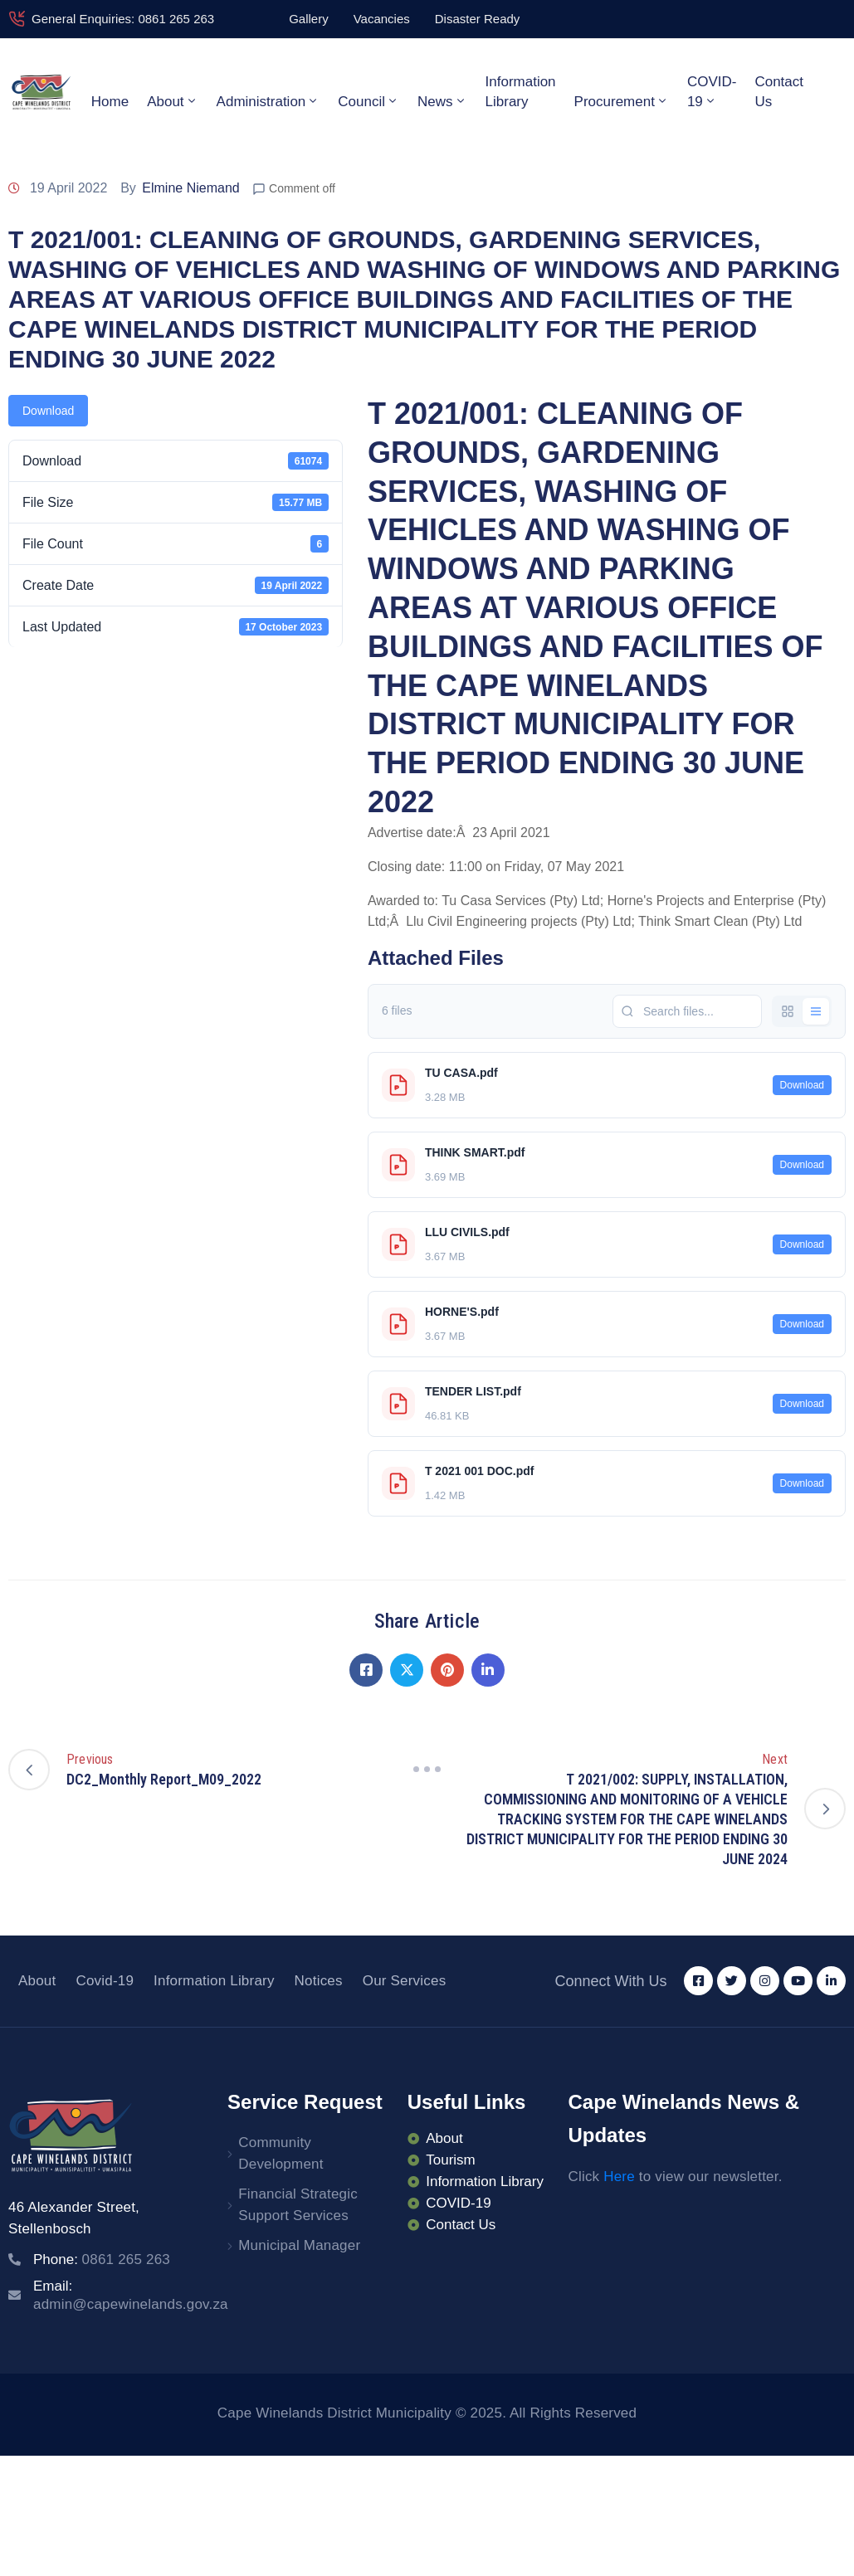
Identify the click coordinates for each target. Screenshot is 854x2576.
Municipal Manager (299, 2245)
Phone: (101, 2259)
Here (619, 2176)
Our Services (405, 1981)
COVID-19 (712, 92)
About (172, 101)
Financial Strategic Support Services (298, 2204)
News (442, 101)
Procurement (621, 101)
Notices (319, 1981)
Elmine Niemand (190, 188)
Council (368, 101)
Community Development (280, 2153)
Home (110, 102)
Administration (268, 101)
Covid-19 (105, 1981)
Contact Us (778, 92)
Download (48, 410)
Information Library (521, 92)
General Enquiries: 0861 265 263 (123, 19)
